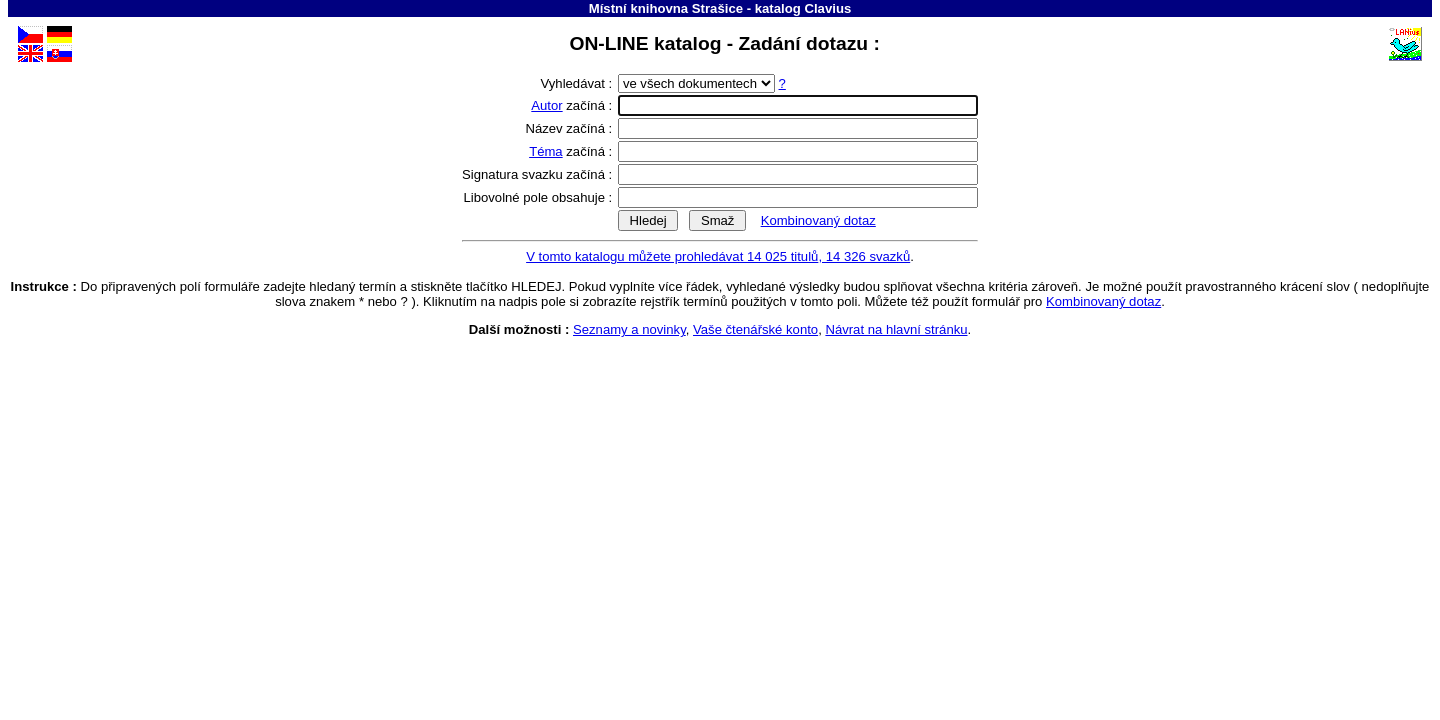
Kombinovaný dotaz (818, 220)
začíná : (573, 105)
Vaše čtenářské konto (755, 329)
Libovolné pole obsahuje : (540, 197)
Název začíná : (571, 128)
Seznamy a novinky (629, 329)
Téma (546, 151)
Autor (546, 105)
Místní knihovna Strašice (666, 8)
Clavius (827, 8)
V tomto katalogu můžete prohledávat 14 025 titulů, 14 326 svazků (718, 256)
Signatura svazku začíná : (539, 174)
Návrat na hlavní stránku (896, 329)
